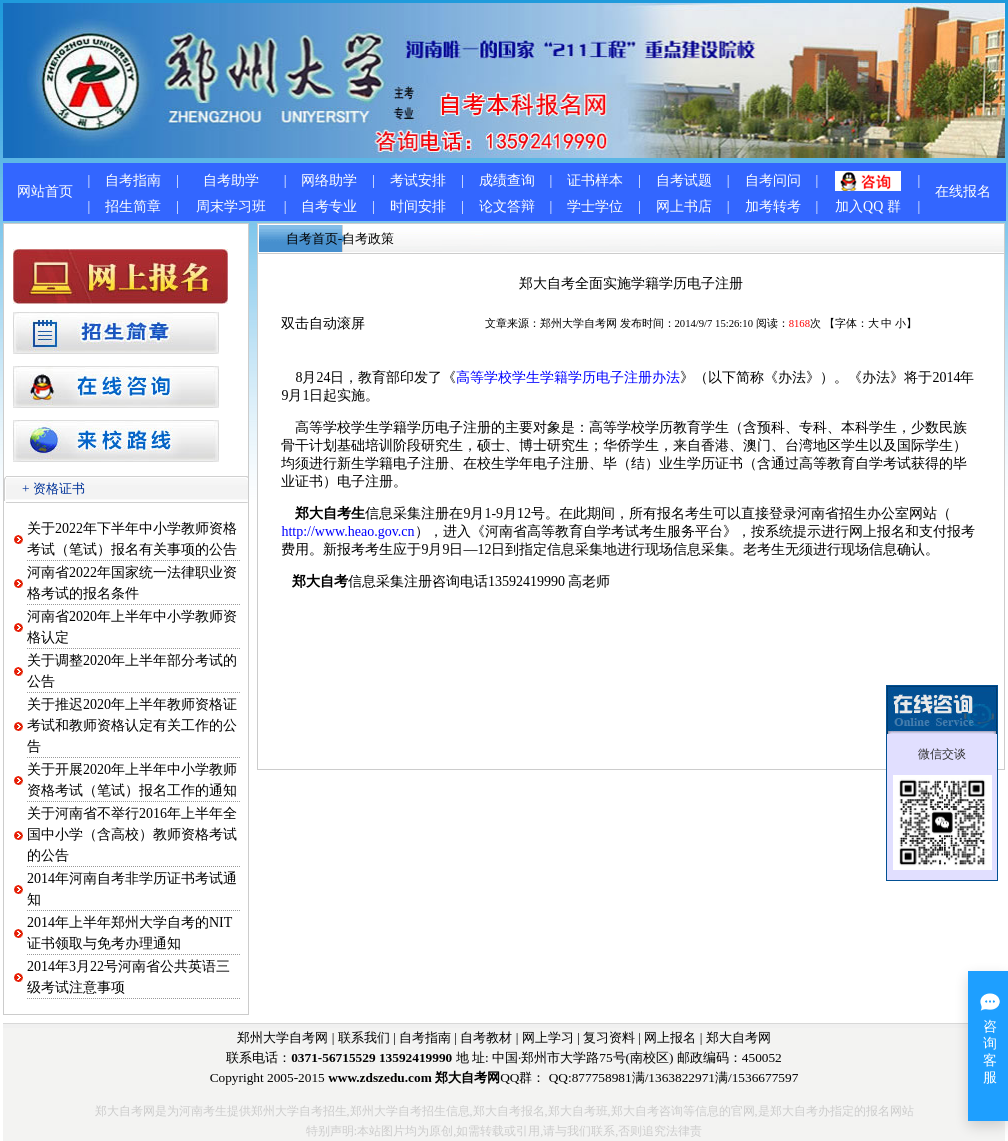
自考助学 (231, 180)
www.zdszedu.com (380, 1077)
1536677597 (765, 1077)
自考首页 (312, 238)
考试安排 (418, 180)
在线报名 (963, 191)
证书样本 (595, 180)
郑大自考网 (738, 1037)
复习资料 (609, 1037)
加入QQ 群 (868, 206)
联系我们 (364, 1037)
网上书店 (684, 206)
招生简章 (133, 206)
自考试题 (684, 180)
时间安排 (418, 206)
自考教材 (486, 1037)
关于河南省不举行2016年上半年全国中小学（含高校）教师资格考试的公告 (132, 834)
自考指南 (133, 180)
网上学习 (548, 1037)
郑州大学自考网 (578, 323)
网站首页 (45, 191)
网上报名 (670, 1037)
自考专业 (329, 206)
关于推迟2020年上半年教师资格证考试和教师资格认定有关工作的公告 (132, 725)
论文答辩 (507, 206)
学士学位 (595, 206)
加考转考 (773, 206)
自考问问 (773, 180)
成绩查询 (507, 180)
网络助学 (329, 180)
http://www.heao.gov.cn (347, 531)
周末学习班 (231, 206)
